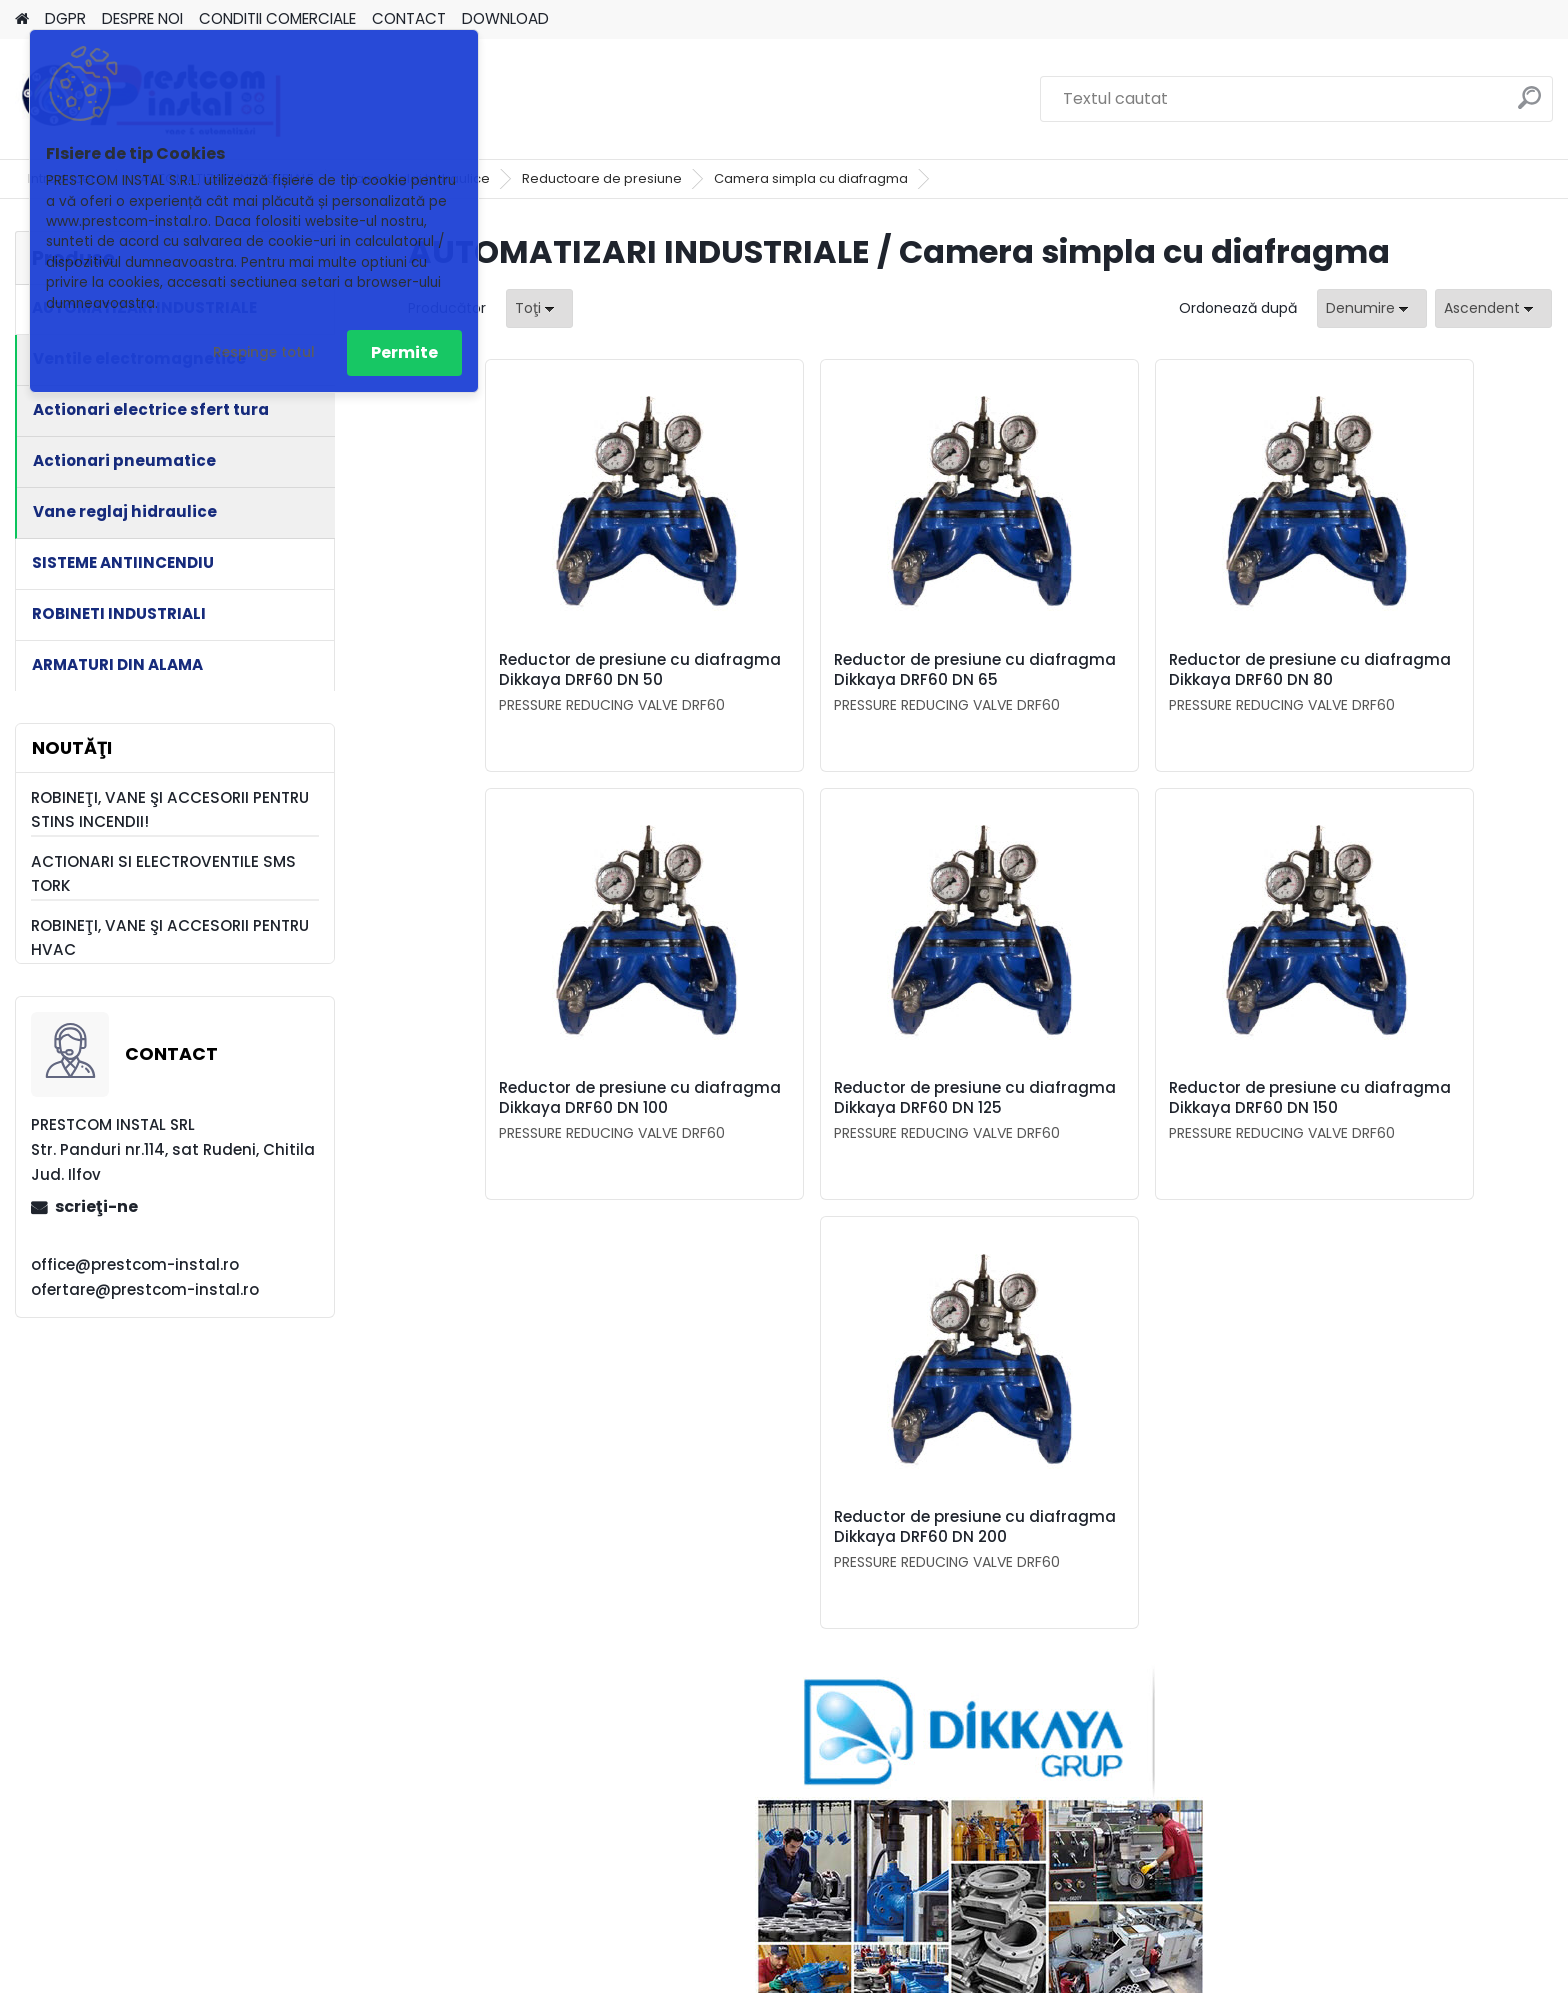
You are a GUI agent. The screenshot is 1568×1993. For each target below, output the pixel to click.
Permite (404, 352)
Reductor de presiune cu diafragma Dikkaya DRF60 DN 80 (1117, 680)
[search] (1529, 105)
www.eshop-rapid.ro (845, 1973)
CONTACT (409, 18)
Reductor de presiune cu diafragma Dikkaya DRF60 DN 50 (544, 680)
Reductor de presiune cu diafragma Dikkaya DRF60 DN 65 (830, 680)
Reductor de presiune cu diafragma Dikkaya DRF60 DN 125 (687, 1128)
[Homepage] (22, 19)
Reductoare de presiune (602, 178)
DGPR (65, 18)
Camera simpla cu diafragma (811, 178)
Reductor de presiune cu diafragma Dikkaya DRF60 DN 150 (973, 1128)
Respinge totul (264, 352)
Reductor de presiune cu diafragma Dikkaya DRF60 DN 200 (1260, 1128)
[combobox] (1372, 308)
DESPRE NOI (142, 18)
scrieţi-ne (96, 1206)
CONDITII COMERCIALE (277, 18)
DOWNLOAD (505, 18)
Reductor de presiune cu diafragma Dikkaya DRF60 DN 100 (1403, 680)
